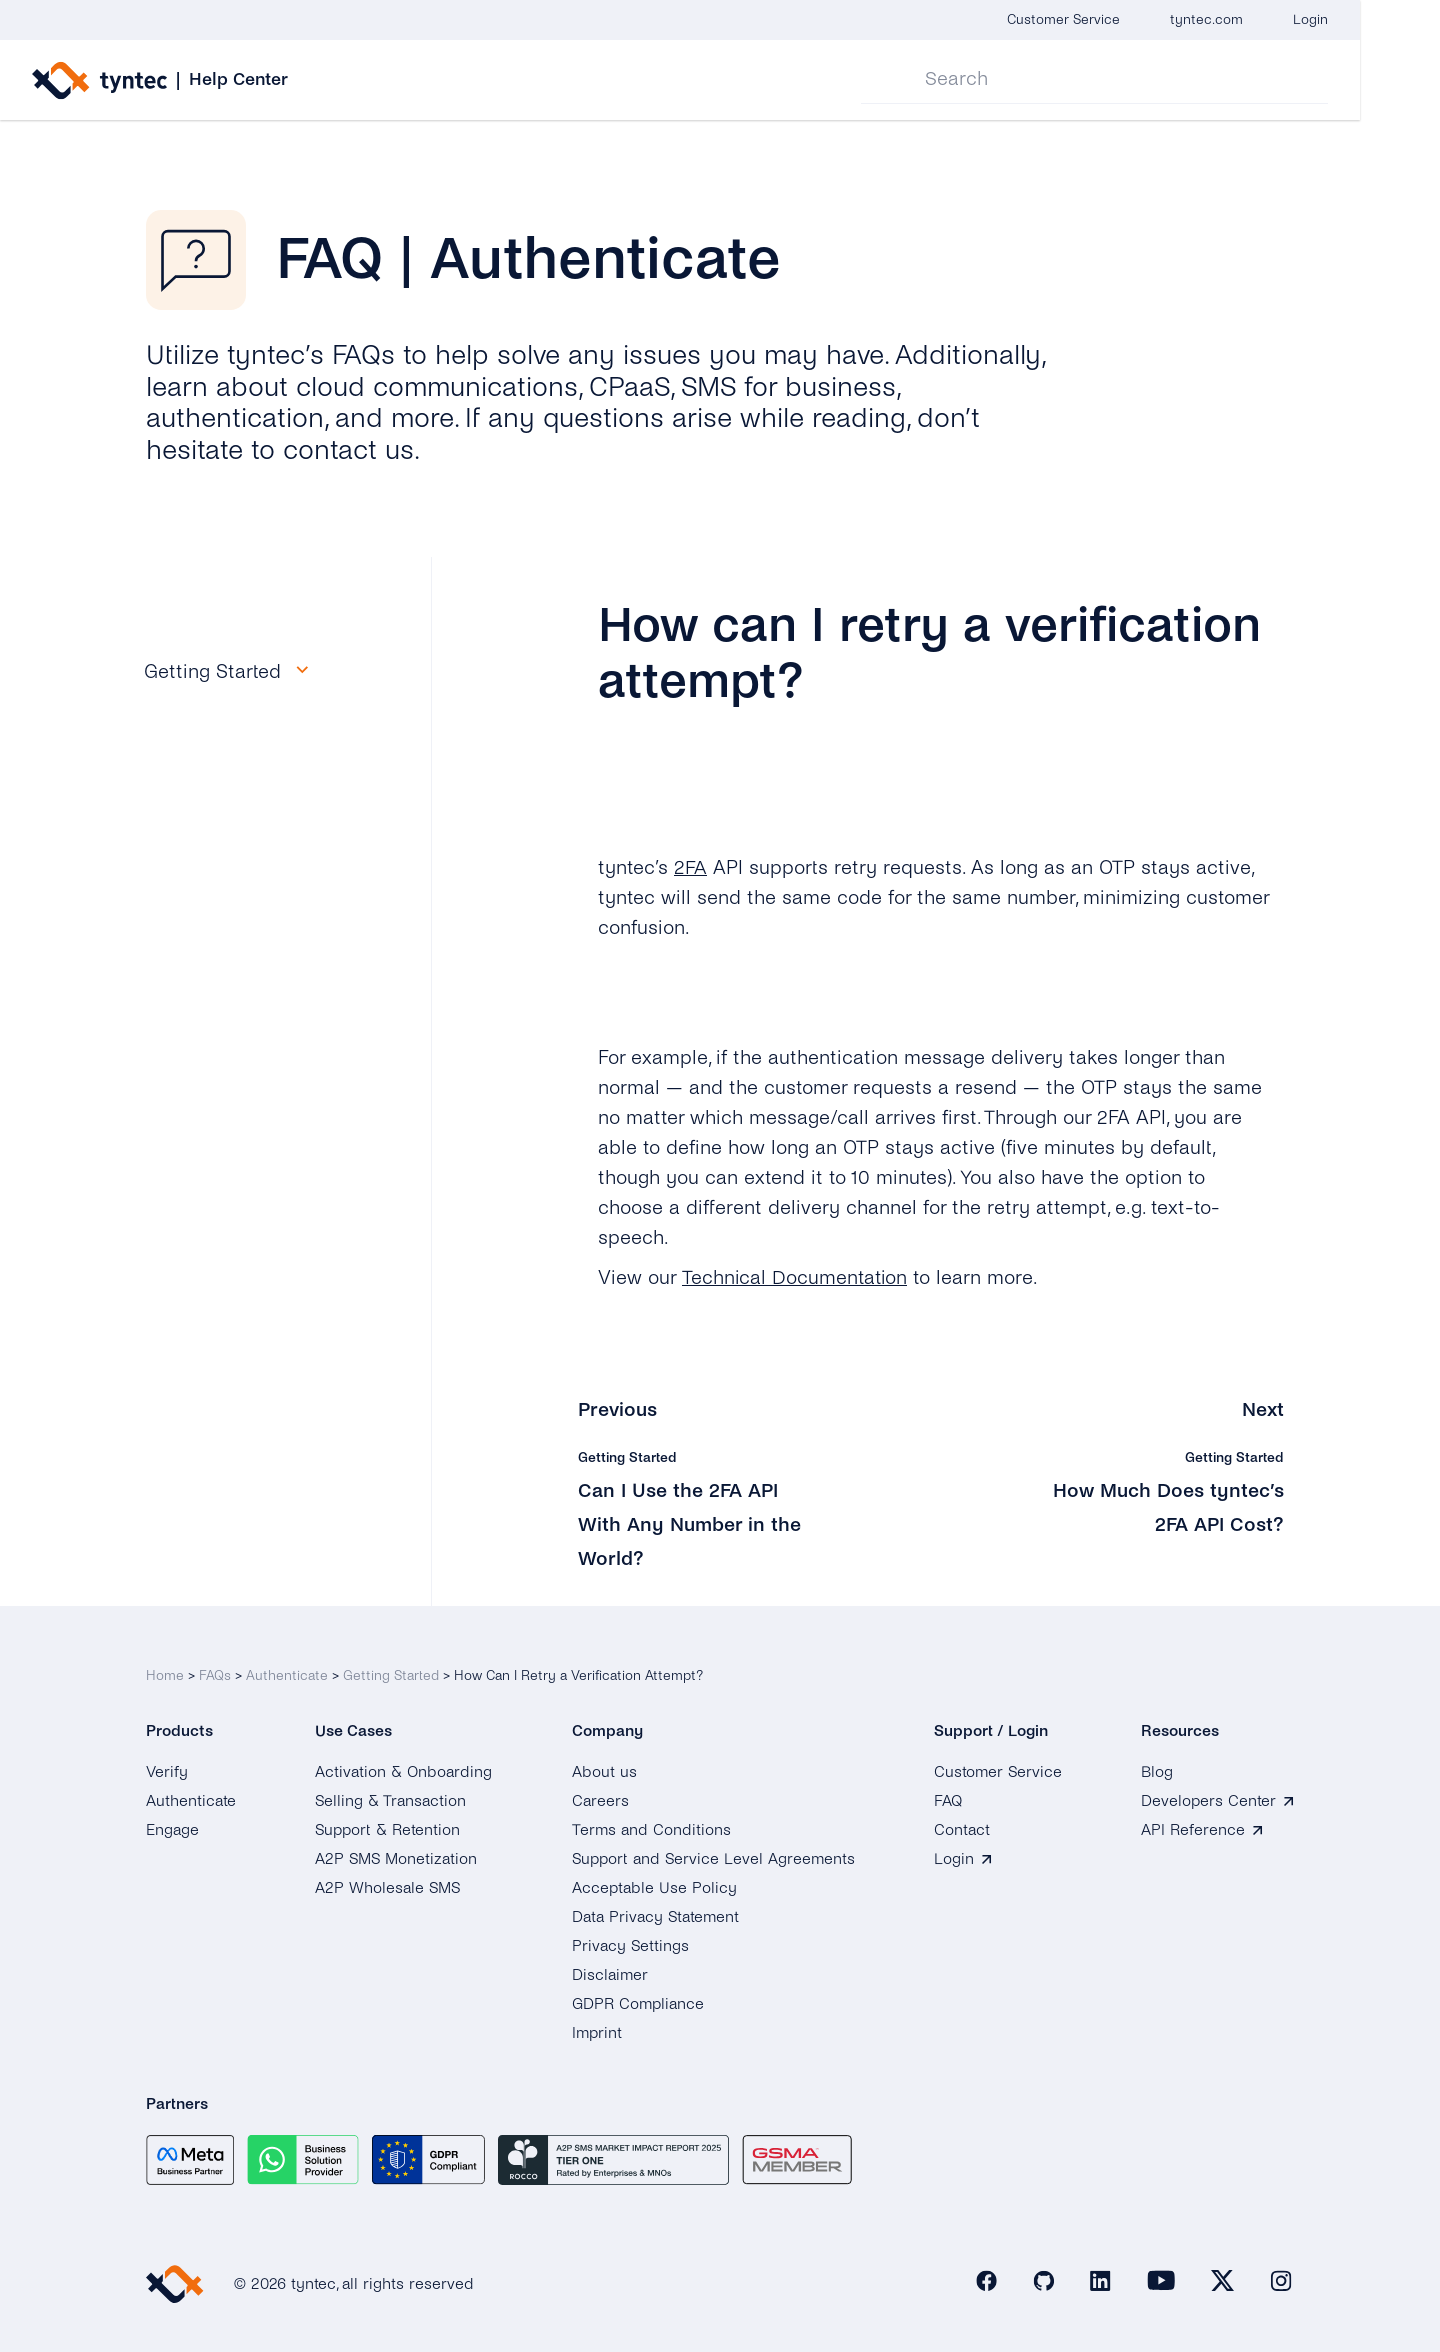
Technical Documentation (794, 1277)
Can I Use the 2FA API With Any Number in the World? (689, 1523)
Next (1263, 1409)
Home (165, 1672)
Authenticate (287, 1672)
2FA (690, 867)
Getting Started (391, 1672)
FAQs (215, 1672)
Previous (617, 1409)
